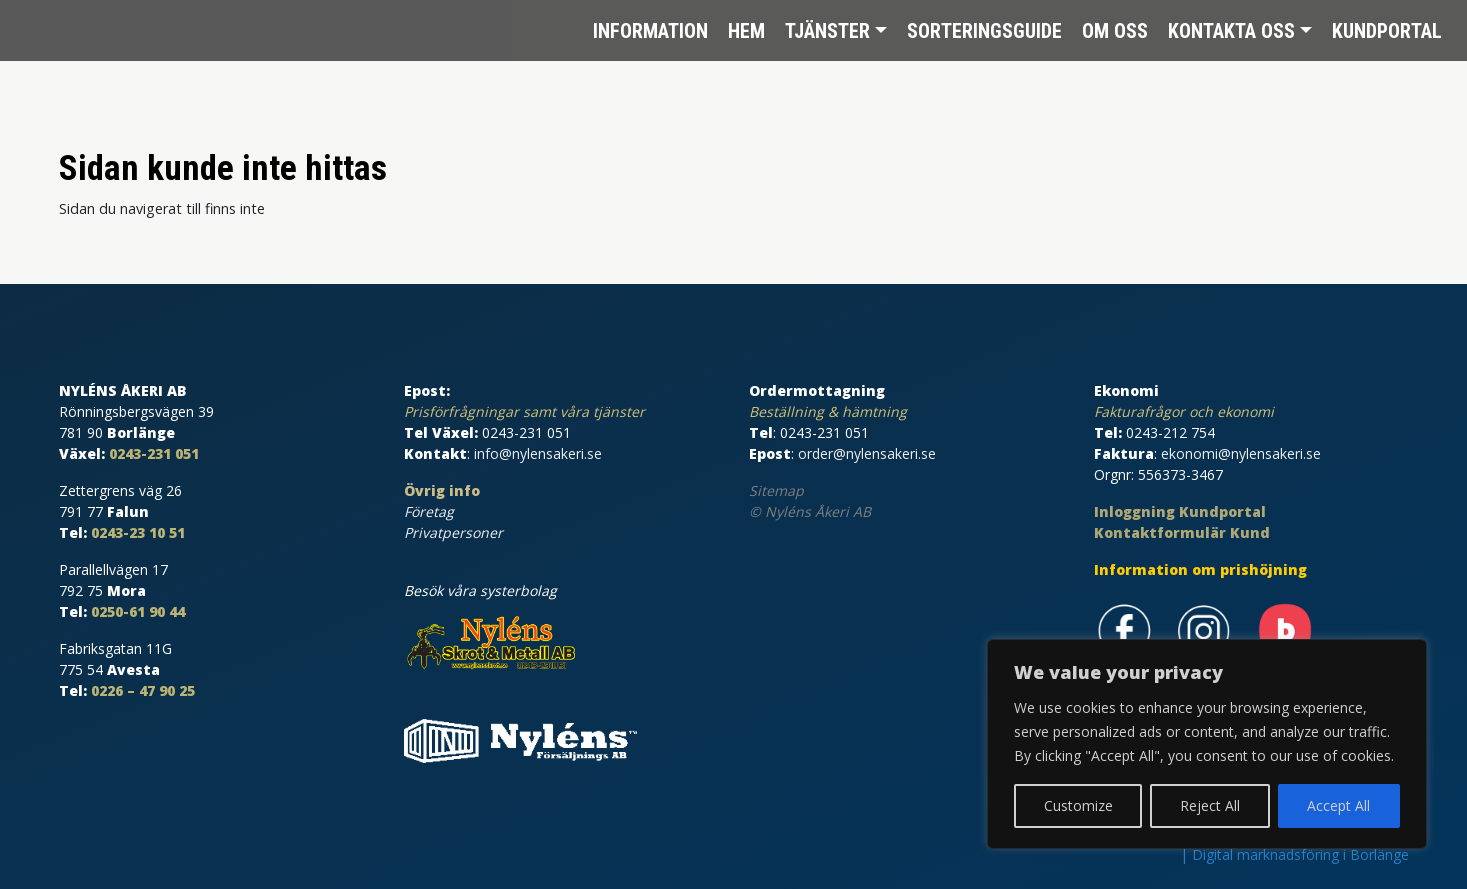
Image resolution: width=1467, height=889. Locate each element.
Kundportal (1387, 30)
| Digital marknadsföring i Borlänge (1294, 854)
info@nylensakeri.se (538, 453)
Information (650, 30)
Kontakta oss (1231, 30)
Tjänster (827, 30)
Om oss (1115, 30)
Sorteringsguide (984, 30)
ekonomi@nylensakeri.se (1241, 453)
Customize (1078, 805)
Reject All (1210, 805)
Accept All (1338, 805)
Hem (746, 30)
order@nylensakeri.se (867, 453)
